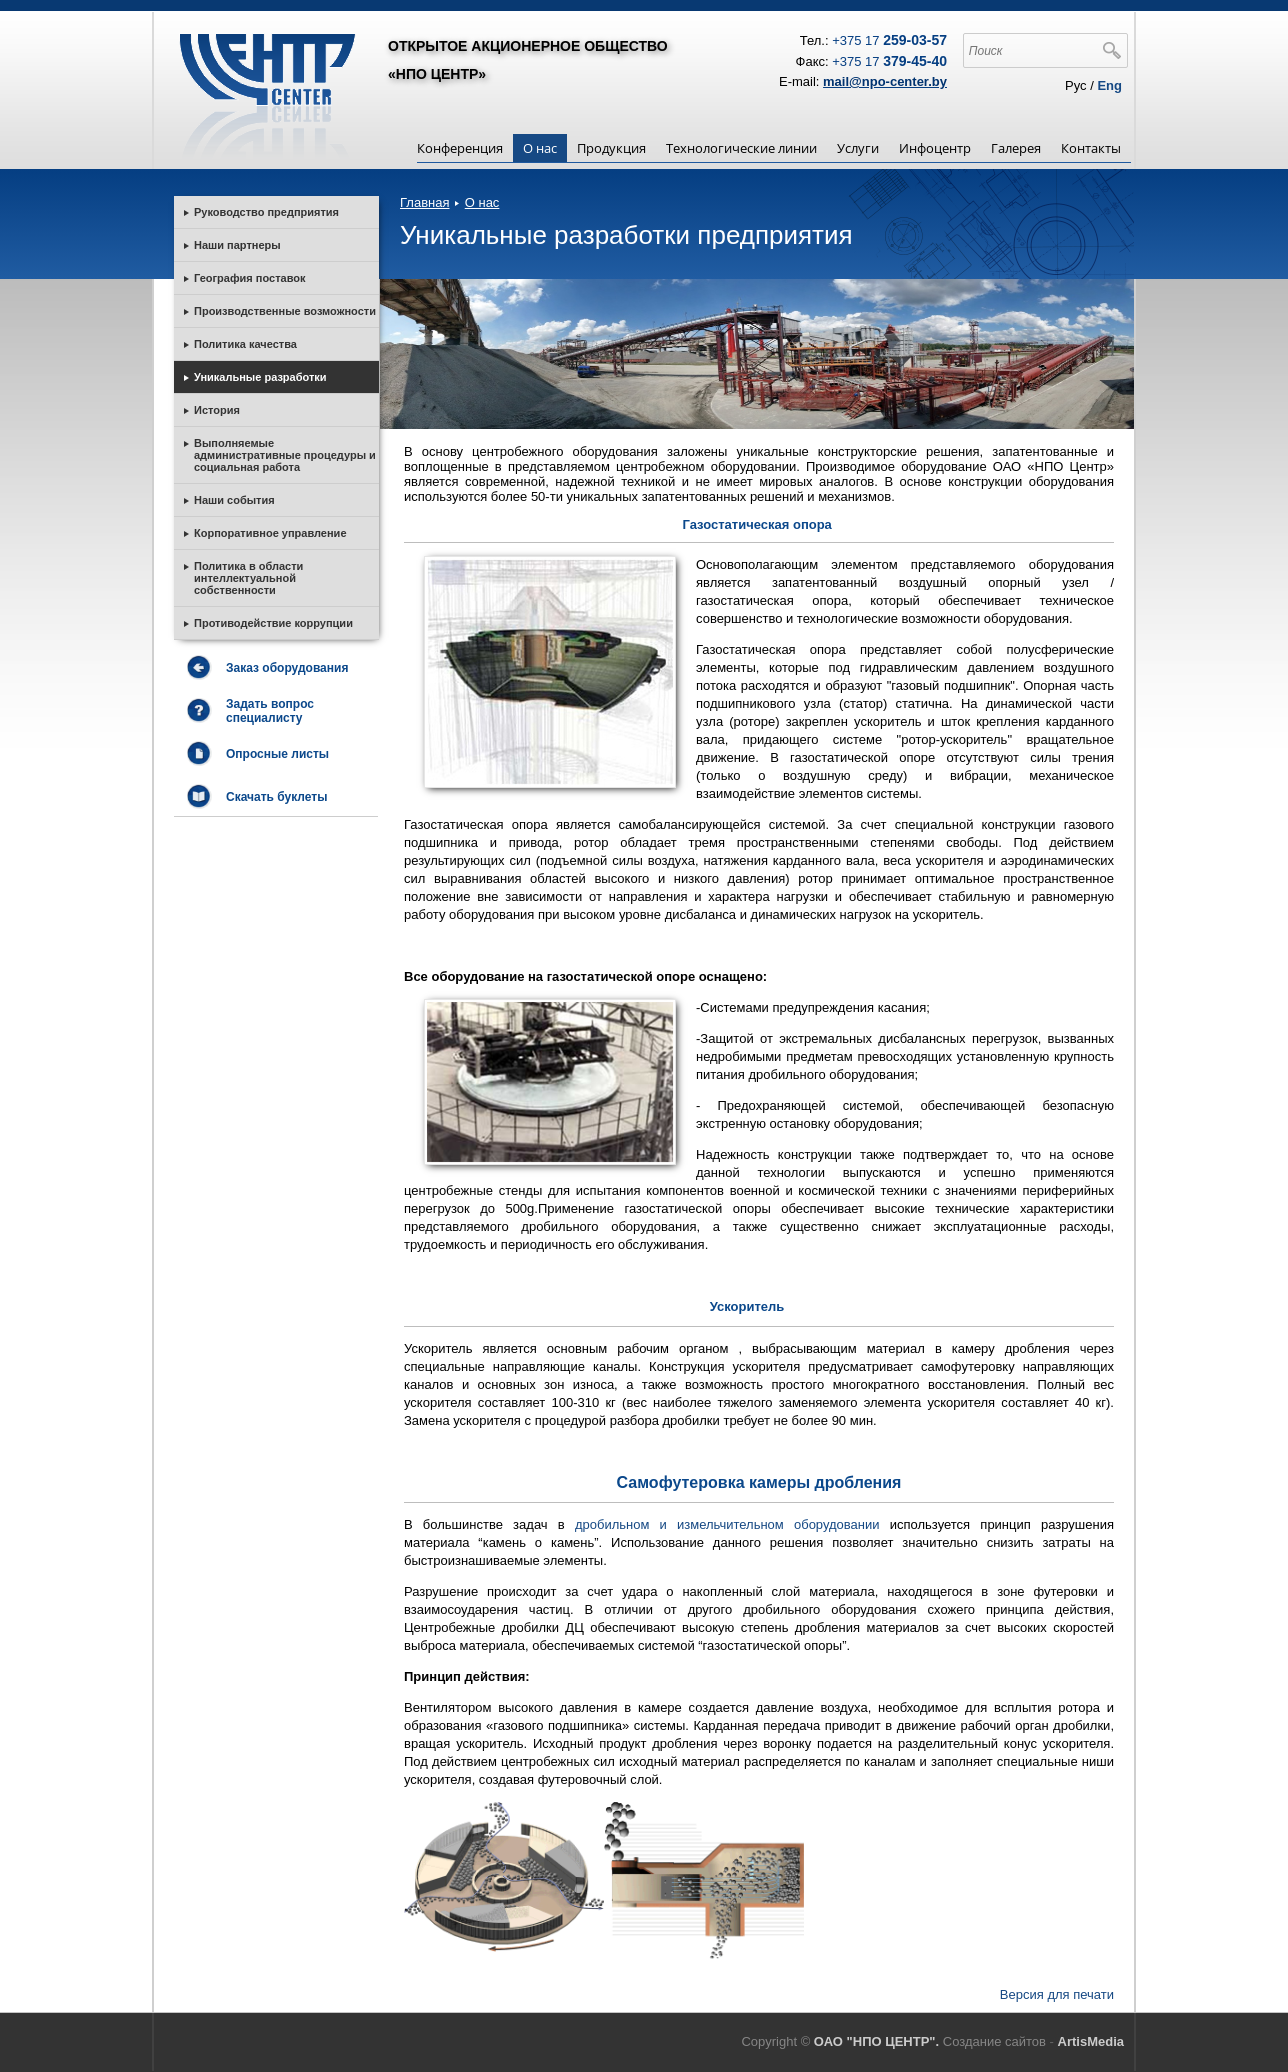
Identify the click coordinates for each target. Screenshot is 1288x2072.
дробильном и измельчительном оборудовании (732, 1524)
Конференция (460, 148)
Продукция (611, 148)
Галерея (1016, 148)
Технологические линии (741, 148)
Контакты (1091, 148)
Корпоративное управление (270, 533)
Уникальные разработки (260, 377)
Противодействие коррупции (273, 623)
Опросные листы (277, 754)
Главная (424, 202)
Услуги (858, 148)
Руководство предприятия (266, 212)
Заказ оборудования (287, 668)
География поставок (249, 278)
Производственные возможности (285, 311)
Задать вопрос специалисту (270, 711)
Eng (1109, 85)
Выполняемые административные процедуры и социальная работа (285, 455)
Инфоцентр (935, 148)
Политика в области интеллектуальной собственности (248, 578)
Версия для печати (1057, 1994)
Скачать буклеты (276, 797)
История (217, 410)
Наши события (234, 500)
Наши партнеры (237, 245)
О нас (540, 148)
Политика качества (245, 344)
